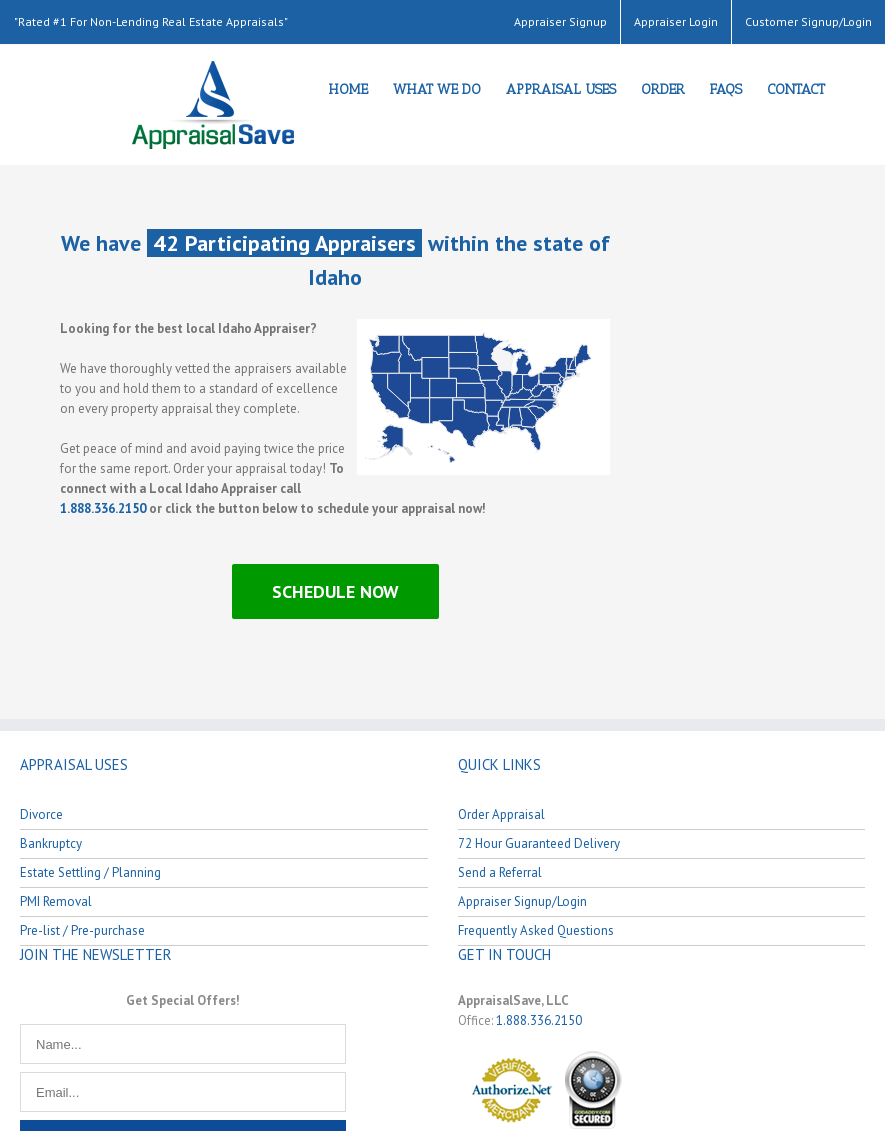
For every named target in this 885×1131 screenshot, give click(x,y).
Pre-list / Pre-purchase (82, 930)
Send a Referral (500, 872)
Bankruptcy (51, 843)
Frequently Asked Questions (536, 930)
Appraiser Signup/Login (522, 901)
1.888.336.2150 (103, 508)
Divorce (41, 814)
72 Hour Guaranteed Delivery (539, 843)
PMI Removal (56, 901)
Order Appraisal (501, 814)
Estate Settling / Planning (90, 872)
